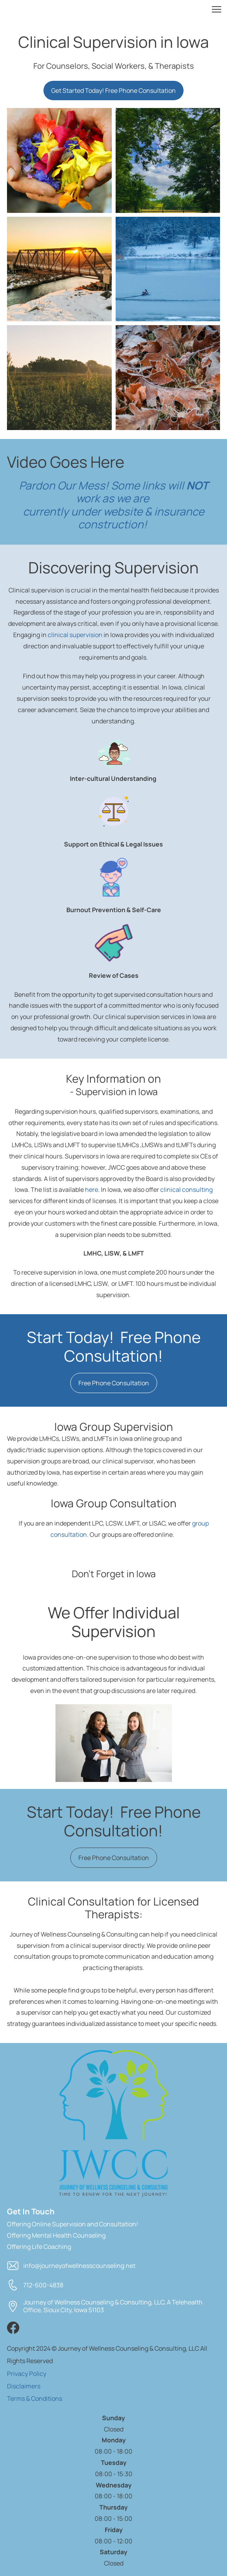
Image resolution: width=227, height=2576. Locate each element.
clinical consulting (186, 1189)
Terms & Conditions (34, 2398)
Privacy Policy (26, 2373)
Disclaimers (23, 2386)
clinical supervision (75, 635)
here (91, 1189)
